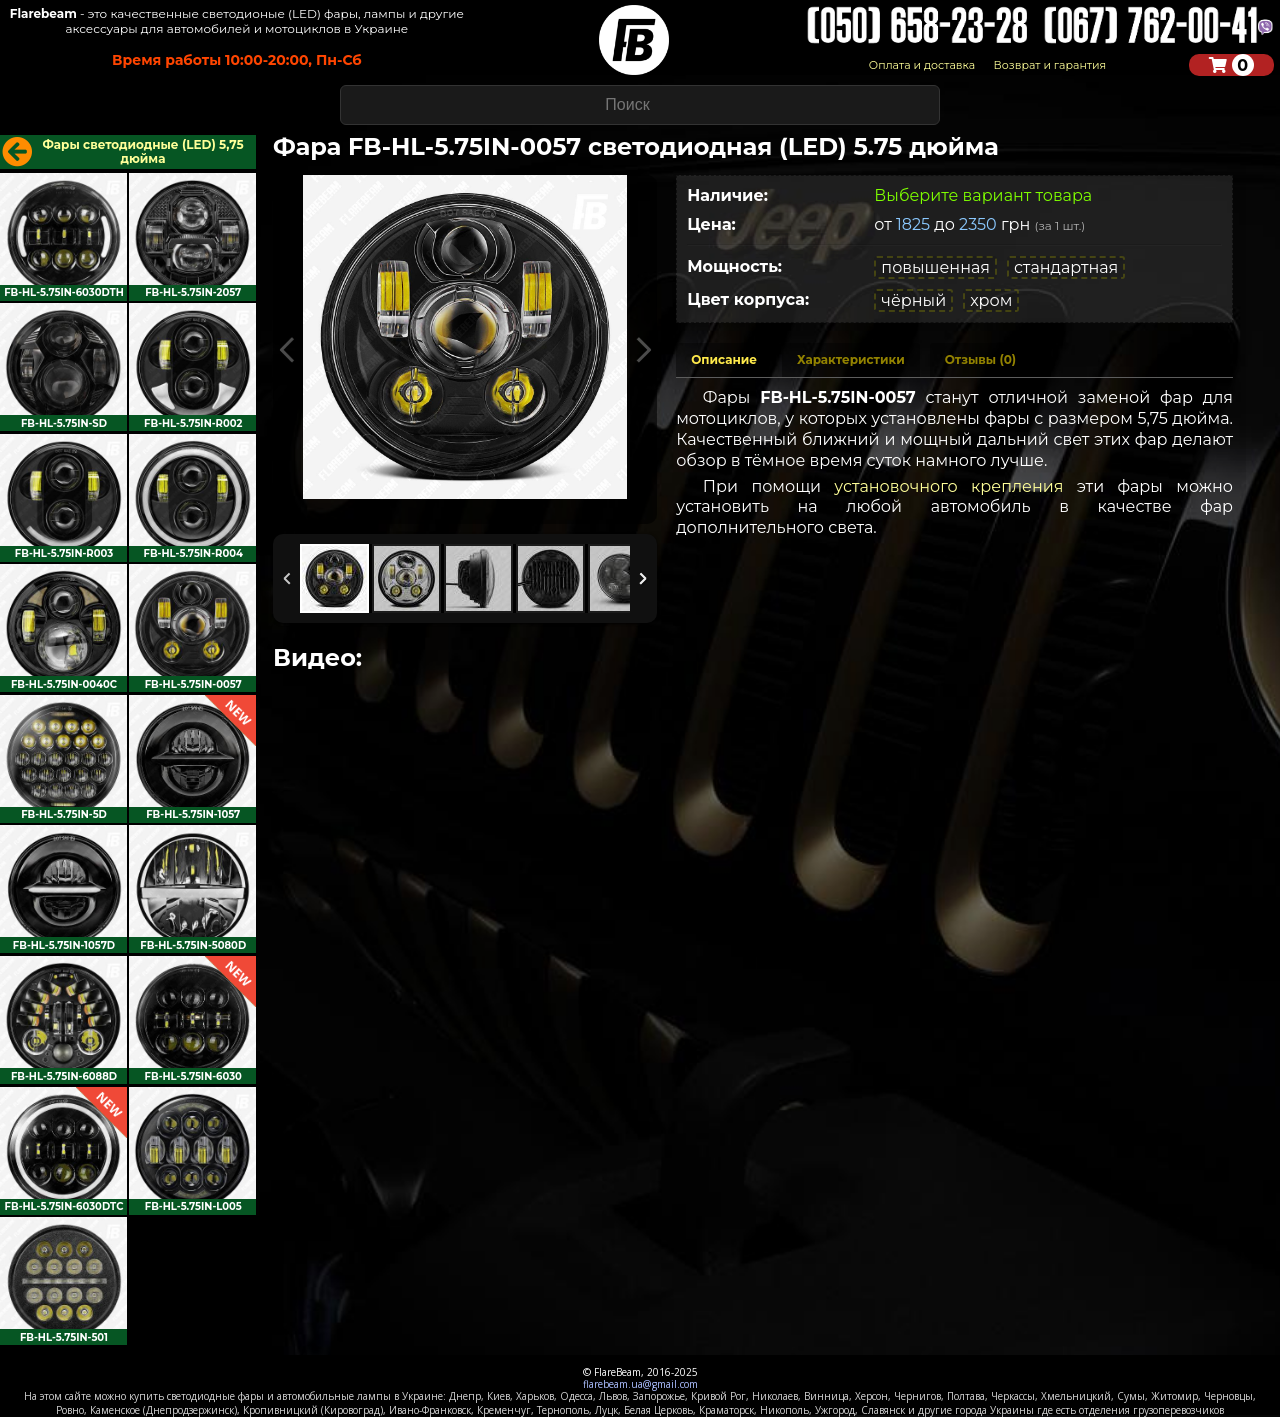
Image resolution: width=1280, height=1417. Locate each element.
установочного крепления (948, 486)
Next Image (643, 349)
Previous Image (287, 349)
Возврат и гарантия (1050, 65)
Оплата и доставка (922, 65)
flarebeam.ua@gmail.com (640, 1384)
